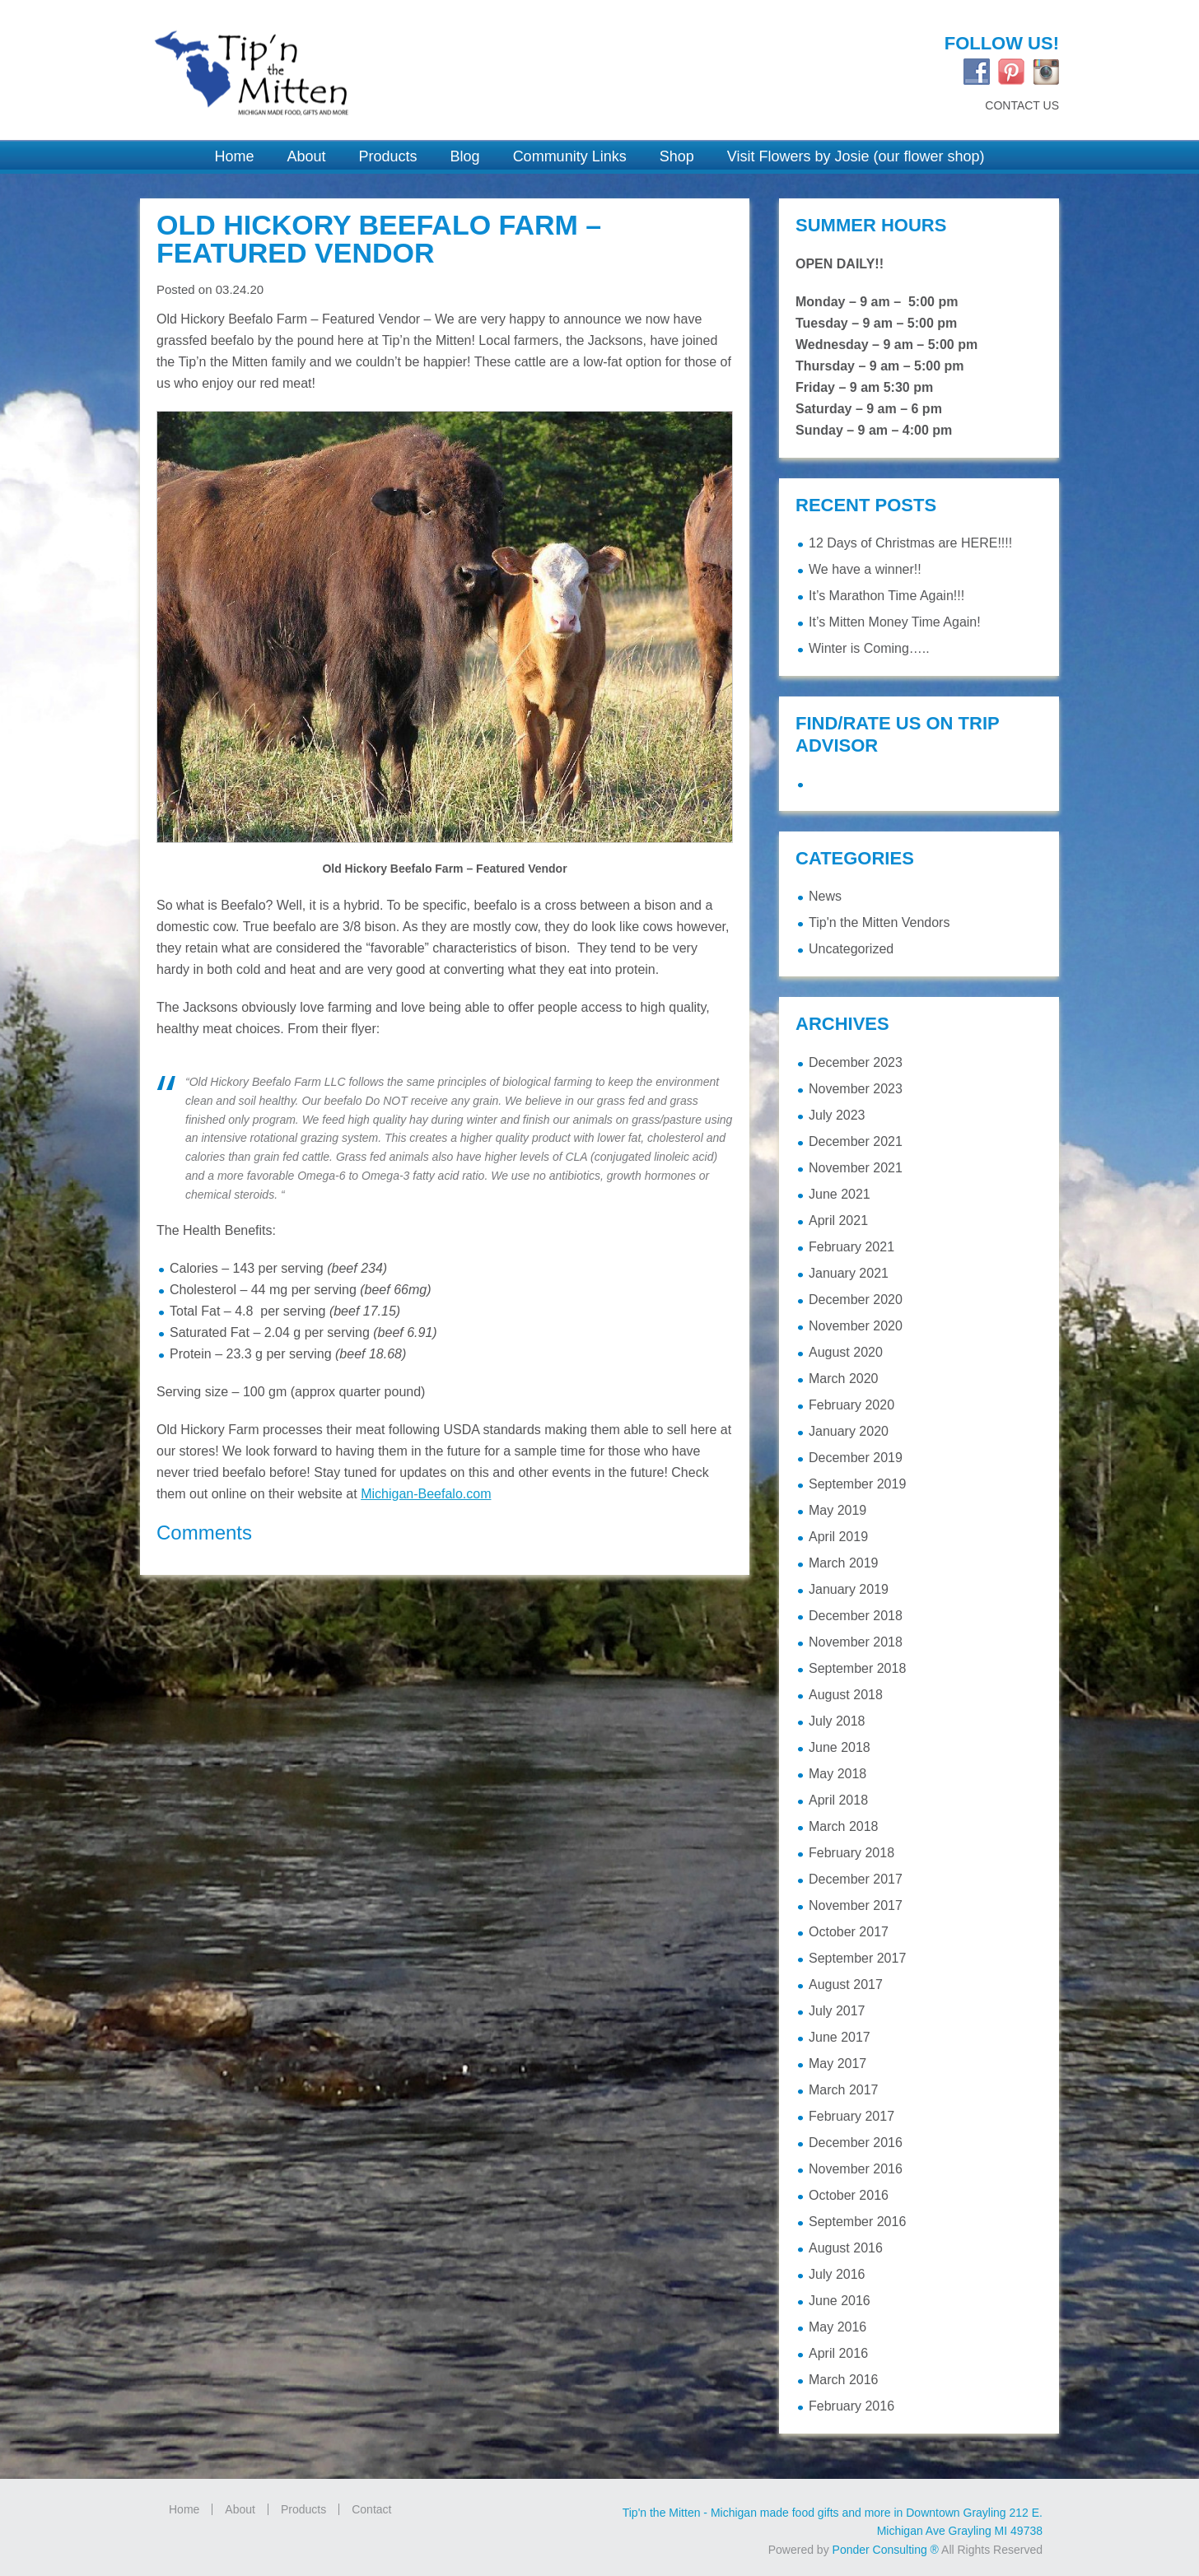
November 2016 (856, 2169)
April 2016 (838, 2353)
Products (303, 2509)
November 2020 (856, 1326)
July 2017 (837, 2011)
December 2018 (856, 1616)
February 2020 (851, 1405)
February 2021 (851, 1247)
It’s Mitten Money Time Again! (895, 622)
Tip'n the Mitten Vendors (879, 922)
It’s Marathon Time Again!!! (886, 596)
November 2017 (856, 1905)
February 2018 (851, 1853)
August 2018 (846, 1695)
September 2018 (857, 1668)
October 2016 (849, 2195)
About (240, 2509)
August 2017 (846, 1984)
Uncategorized (851, 949)
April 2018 (838, 1800)
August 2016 (846, 2248)
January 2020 (849, 1431)
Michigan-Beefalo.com (426, 1494)
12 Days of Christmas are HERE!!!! (910, 543)
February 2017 (851, 2116)
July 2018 (837, 1721)
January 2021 (849, 1273)
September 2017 (857, 1958)
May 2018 (837, 1774)
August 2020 (846, 1352)
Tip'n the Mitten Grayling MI (360, 63)
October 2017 (849, 1932)
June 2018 (839, 1747)
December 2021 (856, 1141)
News (825, 896)
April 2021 (838, 1220)
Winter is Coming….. (869, 648)
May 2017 (837, 2064)
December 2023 (856, 1062)
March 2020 (844, 1379)
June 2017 (839, 2037)
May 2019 (837, 1510)
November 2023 (856, 1089)
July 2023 (837, 1115)
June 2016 (839, 2301)
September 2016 (857, 2222)
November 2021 (856, 1168)
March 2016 (844, 2380)
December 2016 (856, 2143)
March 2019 (844, 1563)
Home (184, 2509)
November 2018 (856, 1642)
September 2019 (857, 1484)
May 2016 (837, 2327)
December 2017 (856, 1879)
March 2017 (844, 2090)
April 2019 (838, 1537)
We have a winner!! (865, 569)
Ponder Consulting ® (886, 2549)
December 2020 (856, 1300)
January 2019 (849, 1589)
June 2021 (839, 1194)
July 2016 (837, 2274)
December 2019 (856, 1458)
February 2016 (851, 2406)
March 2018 (844, 1826)
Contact (371, 2509)
